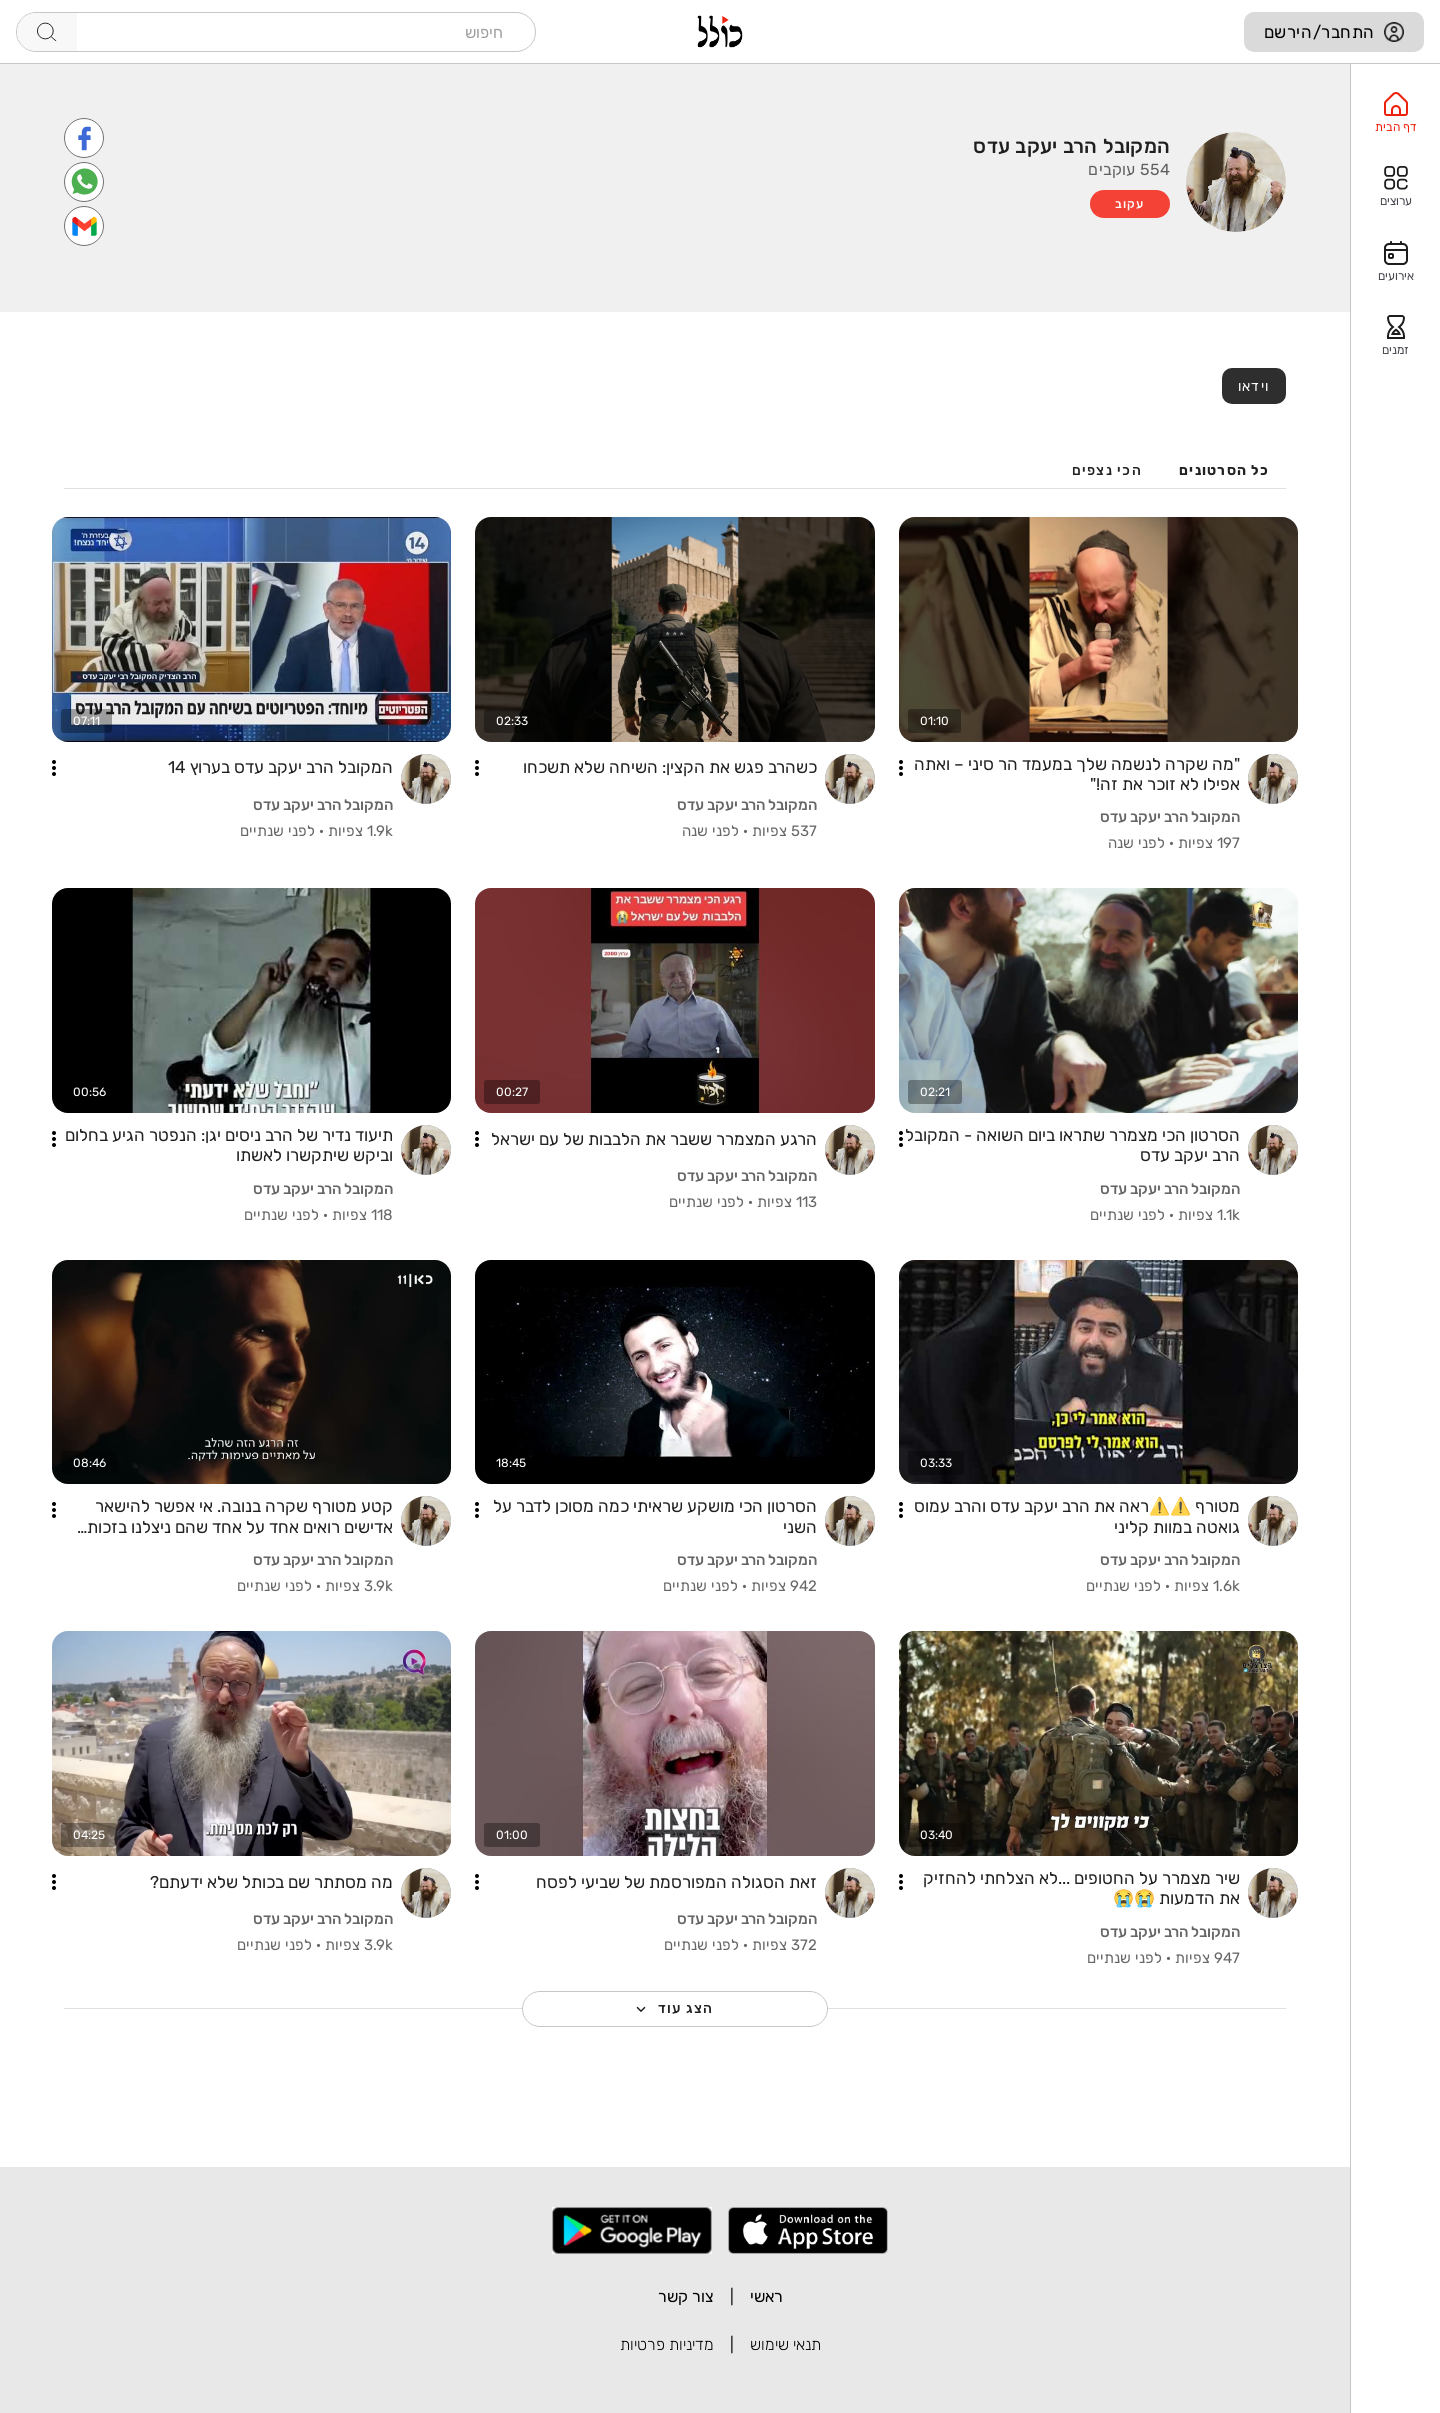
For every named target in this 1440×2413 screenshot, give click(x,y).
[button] (901, 768)
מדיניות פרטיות (667, 2344)
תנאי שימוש (785, 2344)
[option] (1395, 113)
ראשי (766, 2296)
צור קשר (686, 2296)
